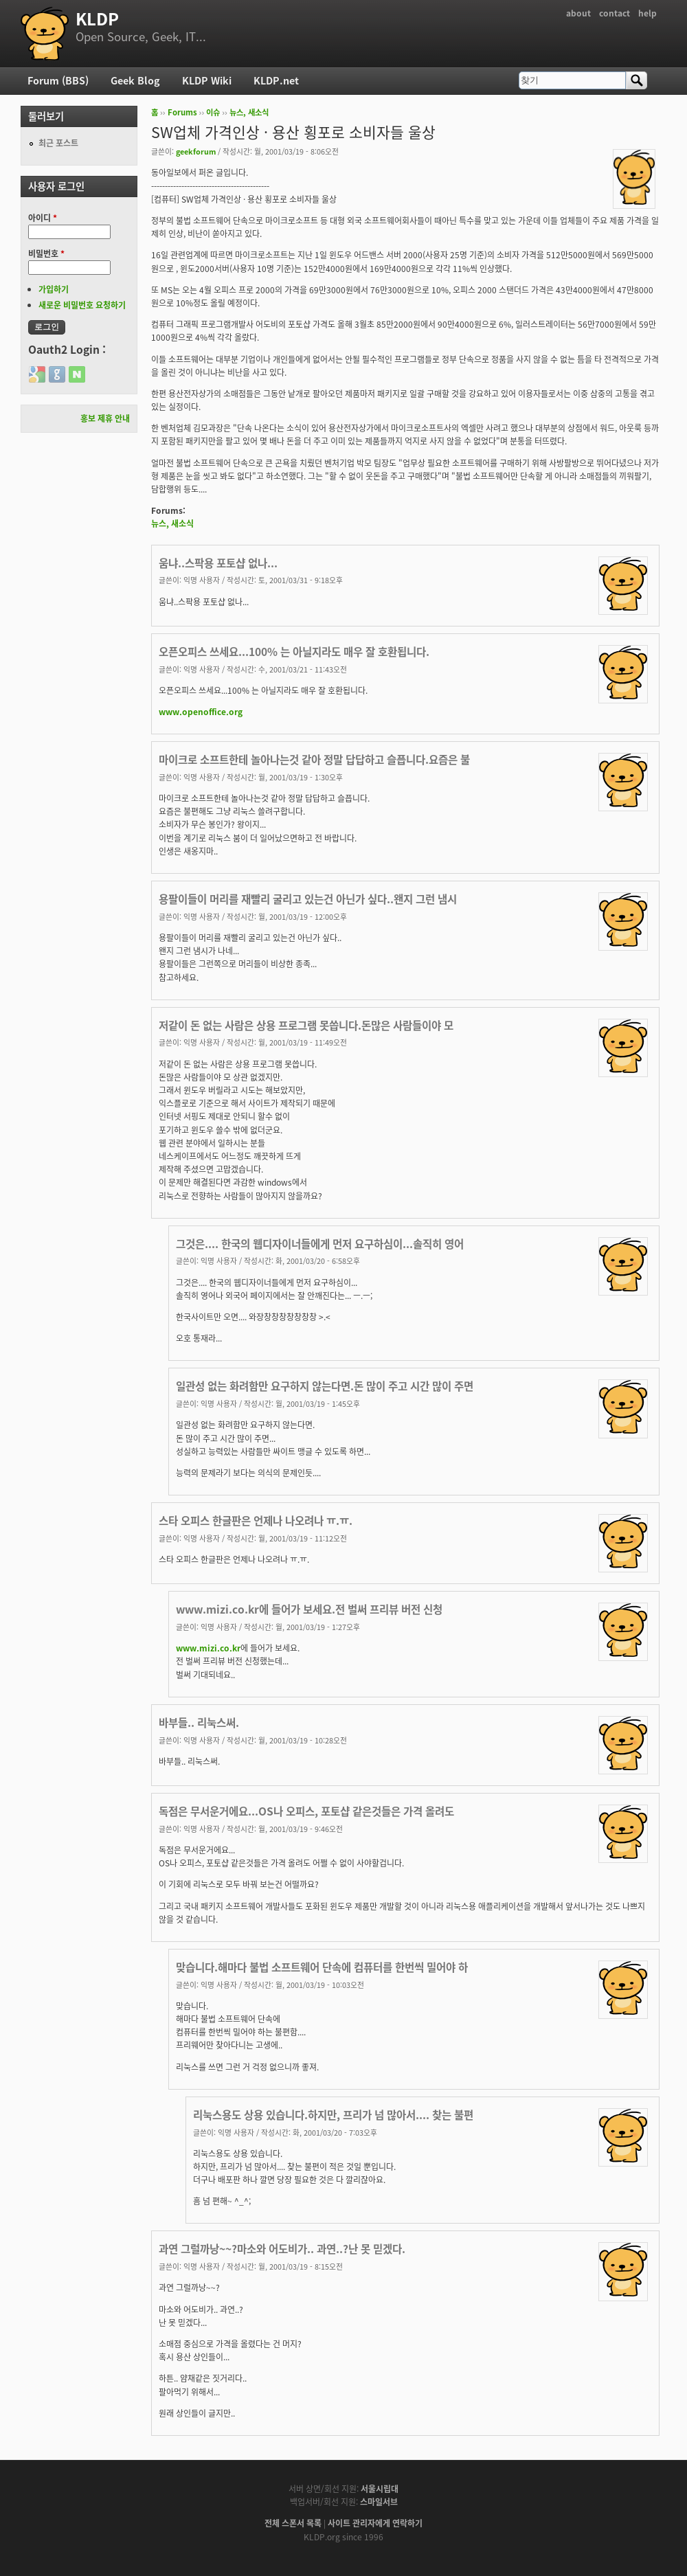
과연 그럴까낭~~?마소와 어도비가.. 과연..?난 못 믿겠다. (282, 2249)
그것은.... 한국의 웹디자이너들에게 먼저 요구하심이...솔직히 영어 (320, 1244)
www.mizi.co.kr (208, 1648)
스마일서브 (379, 2502)
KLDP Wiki (207, 80)
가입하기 (53, 289)
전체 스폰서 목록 (293, 2523)
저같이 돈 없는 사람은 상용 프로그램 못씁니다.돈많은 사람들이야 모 (306, 1025)
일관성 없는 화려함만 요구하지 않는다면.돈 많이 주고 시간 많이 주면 (324, 1386)
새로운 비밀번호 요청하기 (82, 305)
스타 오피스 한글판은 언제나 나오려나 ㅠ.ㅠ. (255, 1520)
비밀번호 (46, 253)
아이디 (42, 218)
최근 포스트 (58, 143)
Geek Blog (135, 80)
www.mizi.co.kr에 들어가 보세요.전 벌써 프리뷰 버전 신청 (309, 1609)
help (647, 13)
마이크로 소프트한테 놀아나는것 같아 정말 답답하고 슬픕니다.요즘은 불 (314, 759)
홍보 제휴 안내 (105, 418)
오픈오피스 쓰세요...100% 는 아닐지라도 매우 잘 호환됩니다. (294, 651)
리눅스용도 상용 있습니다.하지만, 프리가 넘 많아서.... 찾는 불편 (333, 2115)
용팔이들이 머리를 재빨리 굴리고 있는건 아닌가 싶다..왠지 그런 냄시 (308, 899)
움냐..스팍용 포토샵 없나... (218, 563)
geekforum (196, 151)
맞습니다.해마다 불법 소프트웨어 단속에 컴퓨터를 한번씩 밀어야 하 (322, 1967)
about (578, 13)
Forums (182, 112)
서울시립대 (379, 2489)
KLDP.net (276, 80)
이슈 (213, 112)
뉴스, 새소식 (249, 112)
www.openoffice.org (201, 711)
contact (614, 13)
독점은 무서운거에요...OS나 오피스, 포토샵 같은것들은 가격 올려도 (306, 1811)
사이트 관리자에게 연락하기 (375, 2523)
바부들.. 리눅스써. (199, 1722)
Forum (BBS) (58, 80)
